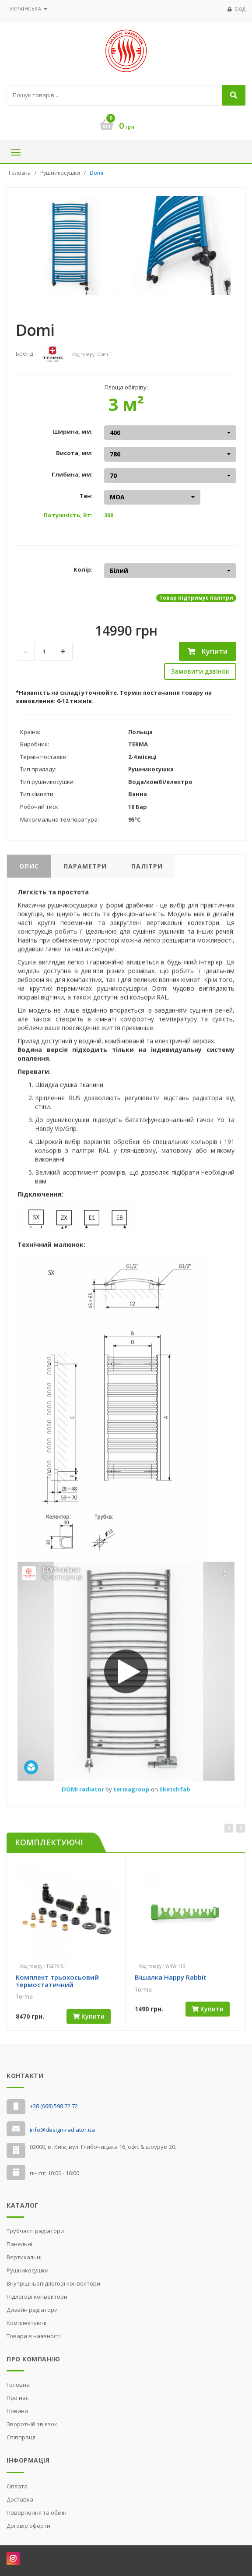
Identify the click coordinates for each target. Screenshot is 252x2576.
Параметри (85, 871)
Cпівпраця (21, 2437)
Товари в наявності (34, 2336)
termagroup (132, 1794)
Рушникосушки (60, 173)
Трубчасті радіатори (35, 2231)
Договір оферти (28, 2526)
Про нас (17, 2398)
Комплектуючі (26, 2323)
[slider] (31, 2009)
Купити (208, 651)
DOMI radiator (83, 1794)
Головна (20, 173)
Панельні (19, 2244)
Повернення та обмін (36, 2512)
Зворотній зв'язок (32, 2424)
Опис (29, 871)
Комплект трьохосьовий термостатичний (57, 1986)
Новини (17, 2411)
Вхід (239, 9)
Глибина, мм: (72, 474)
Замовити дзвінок (200, 671)
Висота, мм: (74, 453)
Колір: (83, 569)
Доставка (20, 2499)
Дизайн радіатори (32, 2310)
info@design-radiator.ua (62, 2130)
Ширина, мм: (73, 431)
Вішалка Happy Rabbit (170, 1982)
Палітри (147, 871)
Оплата (17, 2486)
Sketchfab (174, 1794)
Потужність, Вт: (68, 515)
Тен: (86, 496)
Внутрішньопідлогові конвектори (53, 2283)
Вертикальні (24, 2257)
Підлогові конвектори (37, 2296)
